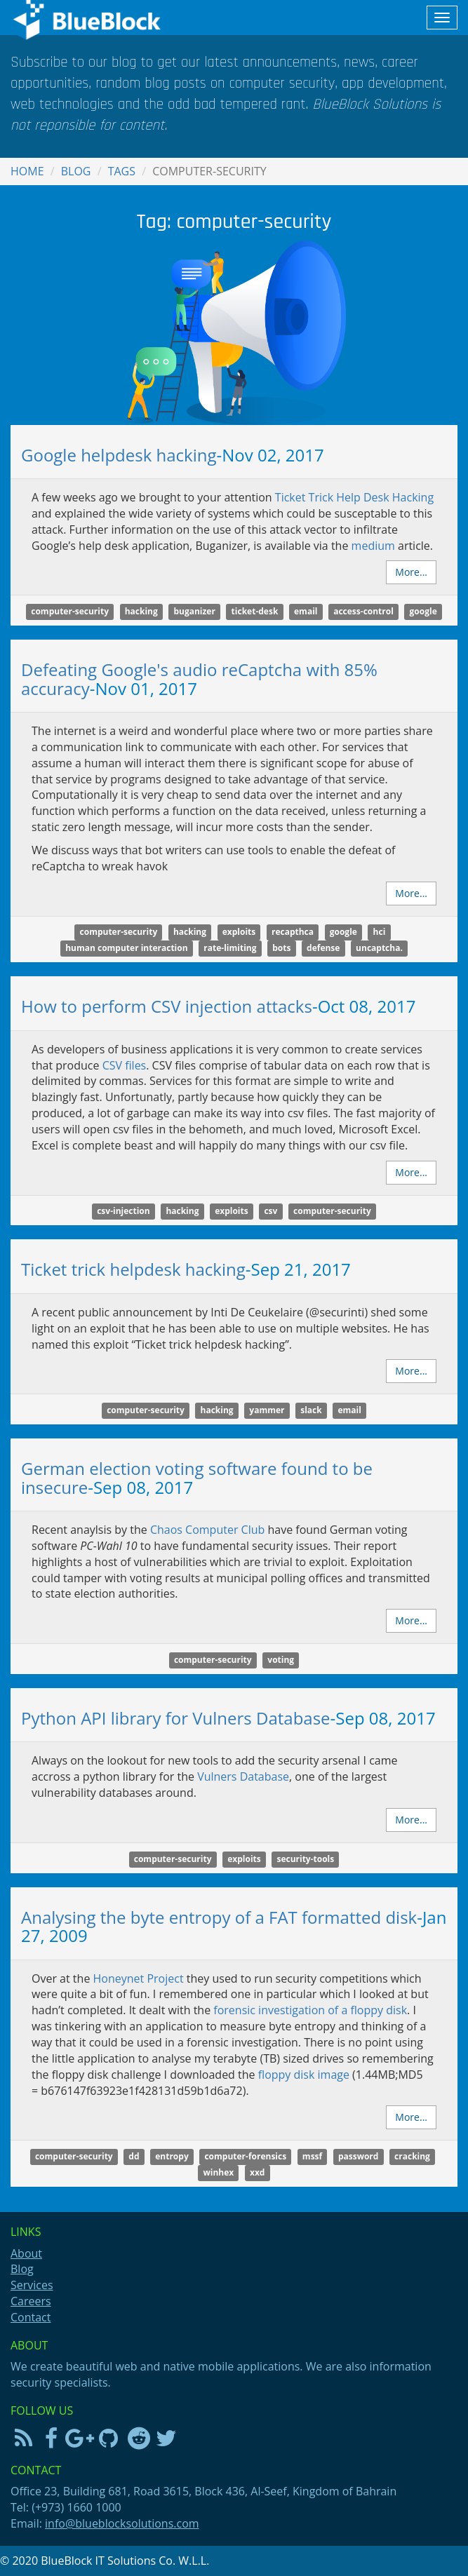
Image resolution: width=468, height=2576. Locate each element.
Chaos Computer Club (207, 1529)
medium (373, 545)
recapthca (293, 932)
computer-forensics (245, 2156)
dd (133, 2156)
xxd (257, 2172)
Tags (121, 171)
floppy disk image (303, 2074)
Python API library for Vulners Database (175, 1717)
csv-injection (123, 1212)
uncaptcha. (379, 948)
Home (27, 171)
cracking (412, 2156)
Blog (76, 171)
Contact (31, 2317)
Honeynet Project (138, 1978)
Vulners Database (243, 1776)
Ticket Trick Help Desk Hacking (354, 497)
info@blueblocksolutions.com (122, 2523)
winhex (218, 2172)
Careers (31, 2301)
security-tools (305, 1859)
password (358, 2156)
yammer (266, 1410)
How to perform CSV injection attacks (166, 1006)
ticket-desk (255, 611)
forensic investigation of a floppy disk (310, 2010)
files (124, 1065)
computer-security (70, 611)
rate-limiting (229, 948)
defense (323, 948)
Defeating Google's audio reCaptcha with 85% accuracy (199, 678)
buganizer (194, 611)
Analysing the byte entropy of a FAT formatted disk (219, 1917)
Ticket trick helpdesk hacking (133, 1269)
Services (32, 2285)
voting (280, 1660)
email (305, 611)
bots (281, 948)
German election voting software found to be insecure (197, 1477)
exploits (239, 932)
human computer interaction (126, 948)
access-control (363, 611)
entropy (171, 2156)
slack (311, 1410)
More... (411, 572)
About (26, 2253)
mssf (312, 2156)
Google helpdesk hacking (118, 454)
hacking (141, 611)
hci (379, 932)
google (423, 611)
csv (270, 1212)
